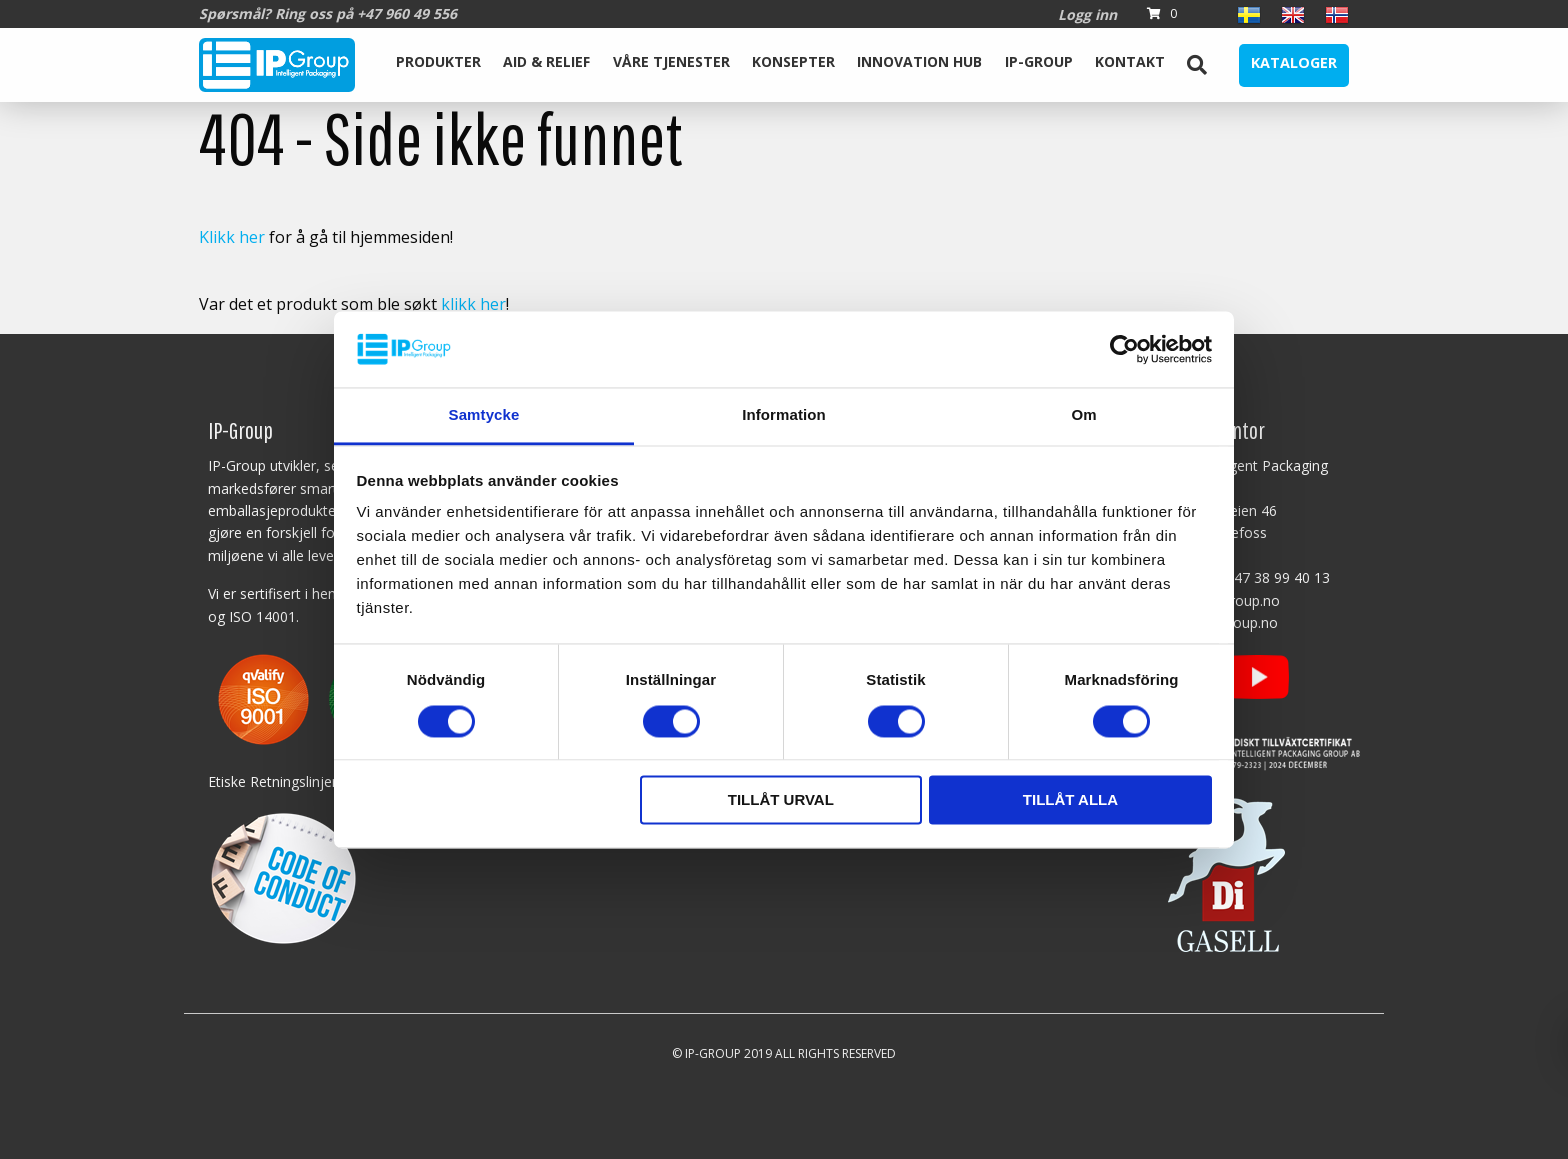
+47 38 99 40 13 (1277, 577)
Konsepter (793, 61)
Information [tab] (784, 415)
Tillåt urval (781, 800)
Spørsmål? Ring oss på (328, 13)
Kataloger (1294, 62)
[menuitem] (438, 65)
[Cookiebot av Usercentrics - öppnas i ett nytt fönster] (1124, 349)
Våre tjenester (671, 61)
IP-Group (1039, 61)
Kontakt (1130, 61)
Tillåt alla (1070, 800)
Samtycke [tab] (484, 415)
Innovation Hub (919, 61)
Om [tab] (1083, 415)
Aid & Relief (546, 61)
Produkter (438, 61)
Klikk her (232, 237)
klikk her (473, 304)
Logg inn (1087, 14)
